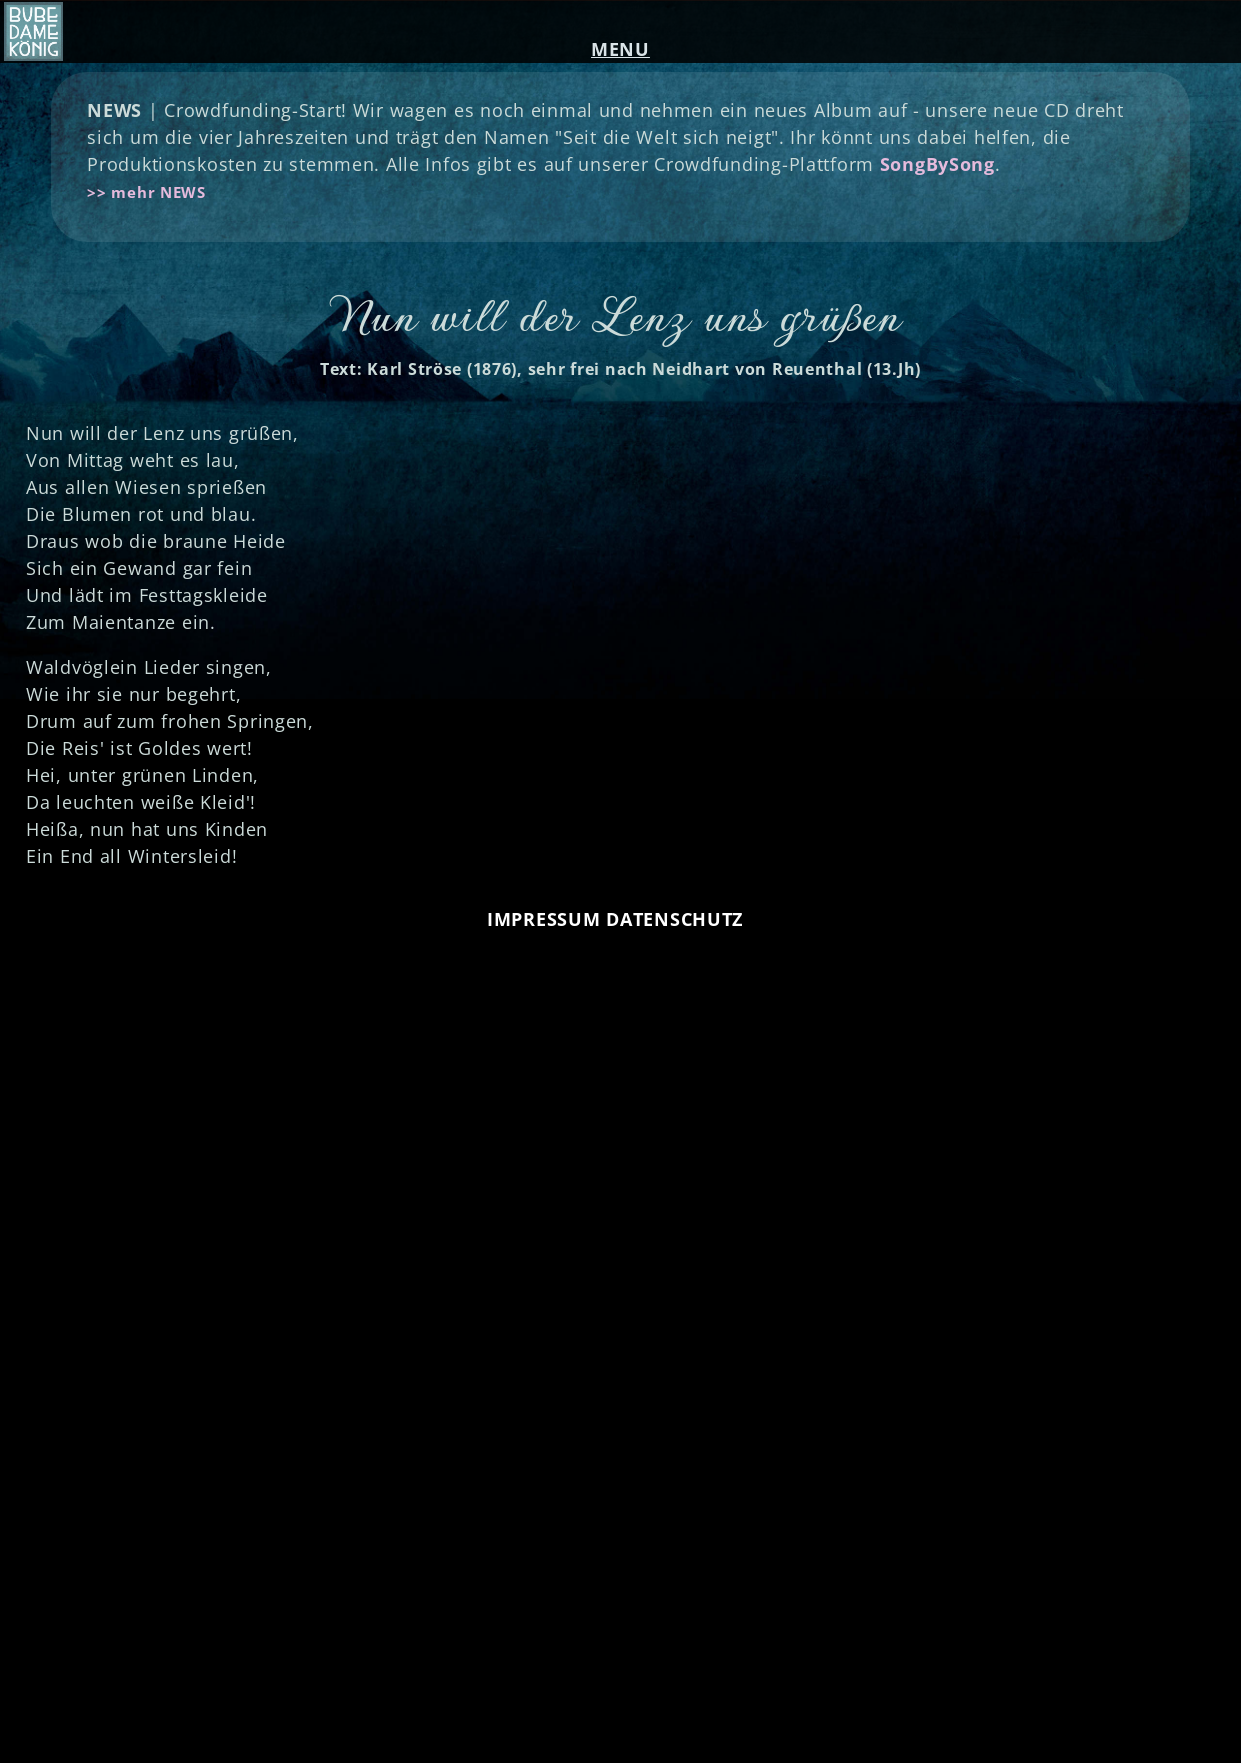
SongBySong (937, 164)
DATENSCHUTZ (674, 919)
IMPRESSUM (543, 919)
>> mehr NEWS (146, 192)
